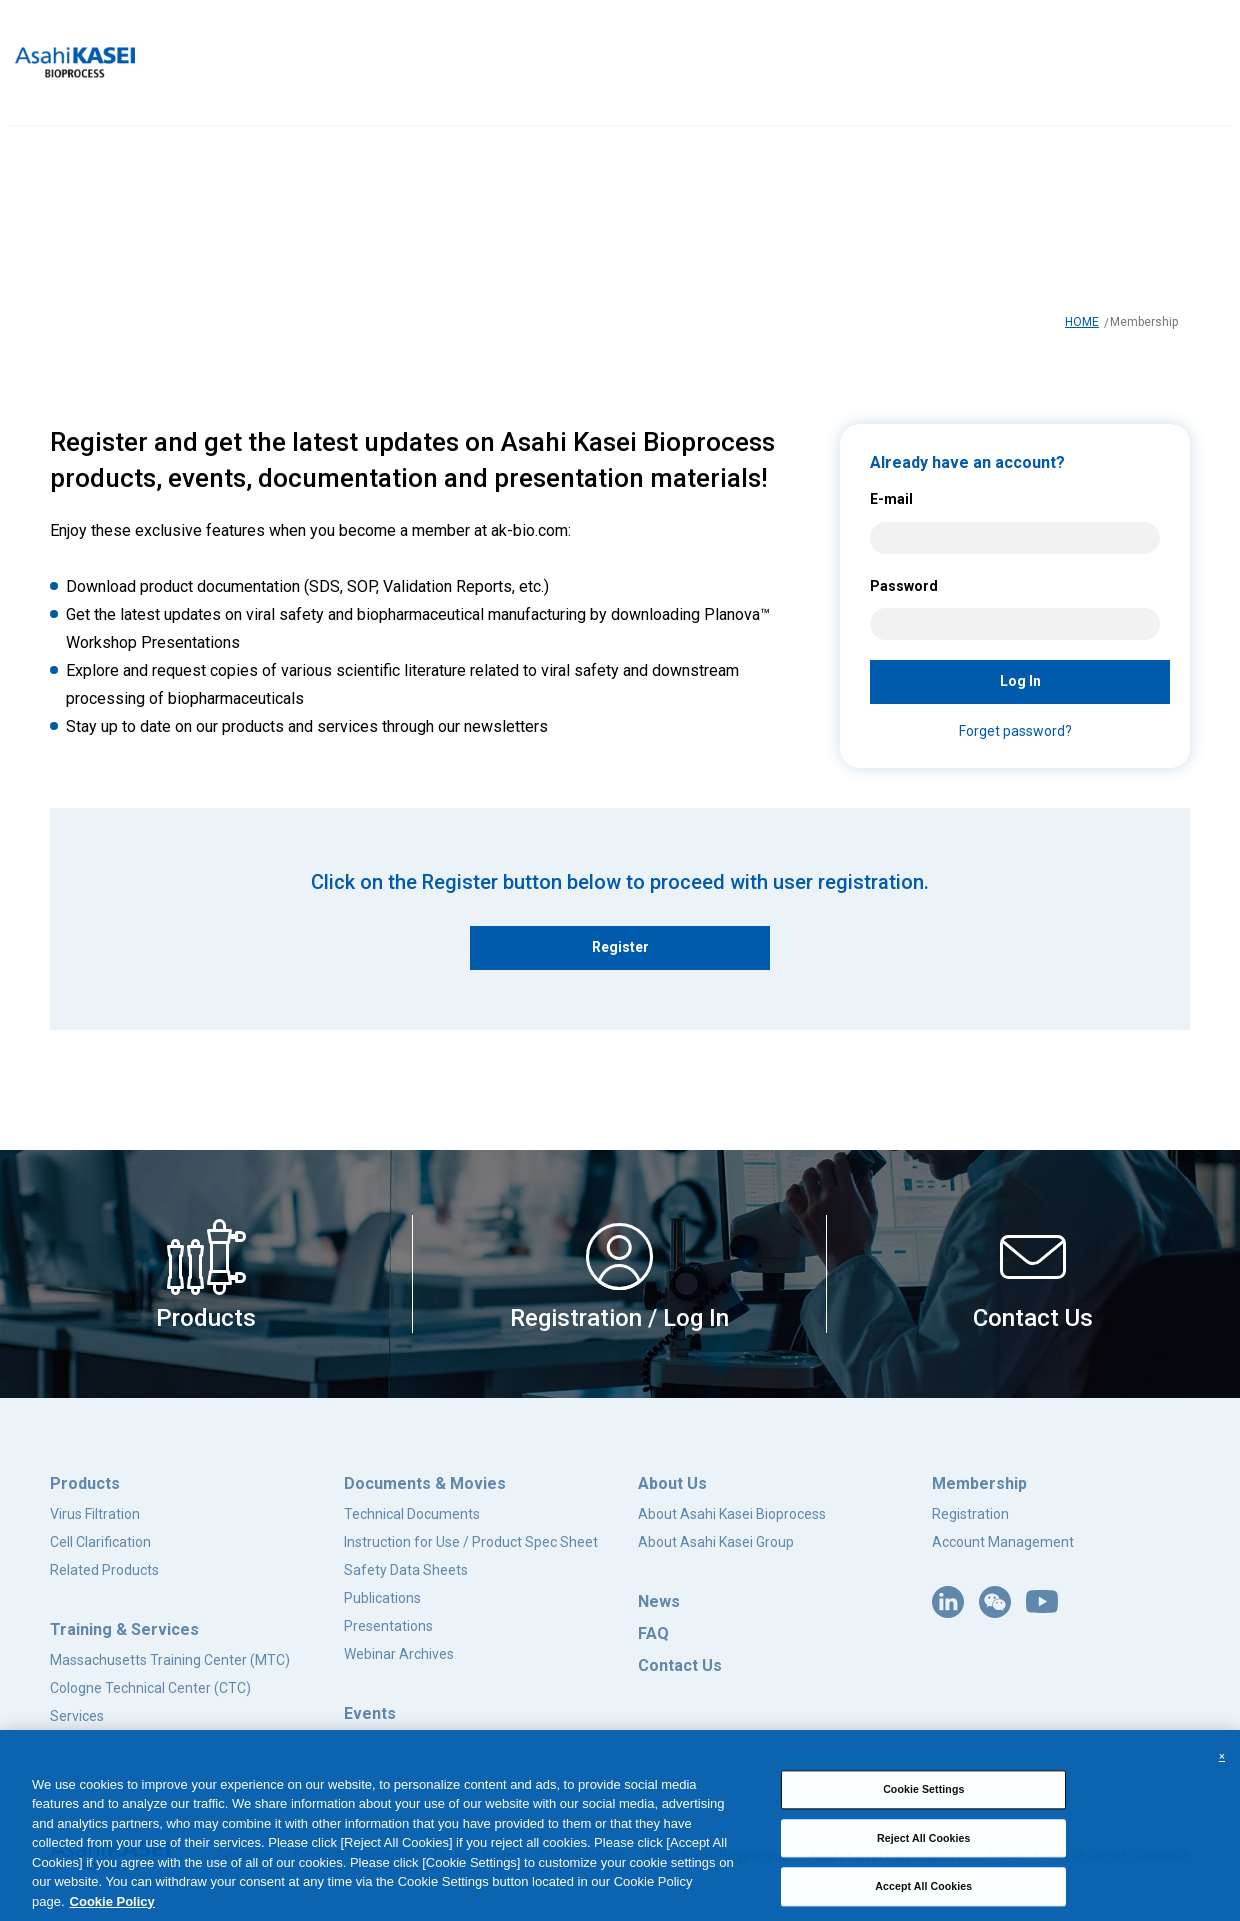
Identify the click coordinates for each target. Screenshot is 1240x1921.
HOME (1082, 322)
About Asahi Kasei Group (716, 1542)
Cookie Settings (923, 1792)
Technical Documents (412, 1514)
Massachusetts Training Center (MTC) (170, 1660)
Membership (979, 1483)
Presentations (388, 1626)
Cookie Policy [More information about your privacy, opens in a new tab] (112, 1903)
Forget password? (1015, 731)
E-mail (891, 499)
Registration (970, 1514)
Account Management (1003, 1542)
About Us (672, 1483)
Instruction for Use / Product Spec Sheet (471, 1542)
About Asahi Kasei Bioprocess (732, 1514)
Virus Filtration (95, 1514)
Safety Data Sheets (406, 1570)
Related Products (104, 1570)
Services (77, 1716)
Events (370, 1713)
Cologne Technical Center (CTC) (150, 1688)
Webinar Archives (399, 1654)
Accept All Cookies (923, 1889)
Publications (382, 1598)
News (659, 1601)
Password (904, 586)
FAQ (653, 1633)
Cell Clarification (100, 1542)
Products (85, 1483)
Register (620, 947)
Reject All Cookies (924, 1840)
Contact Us (680, 1665)
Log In (1020, 681)
